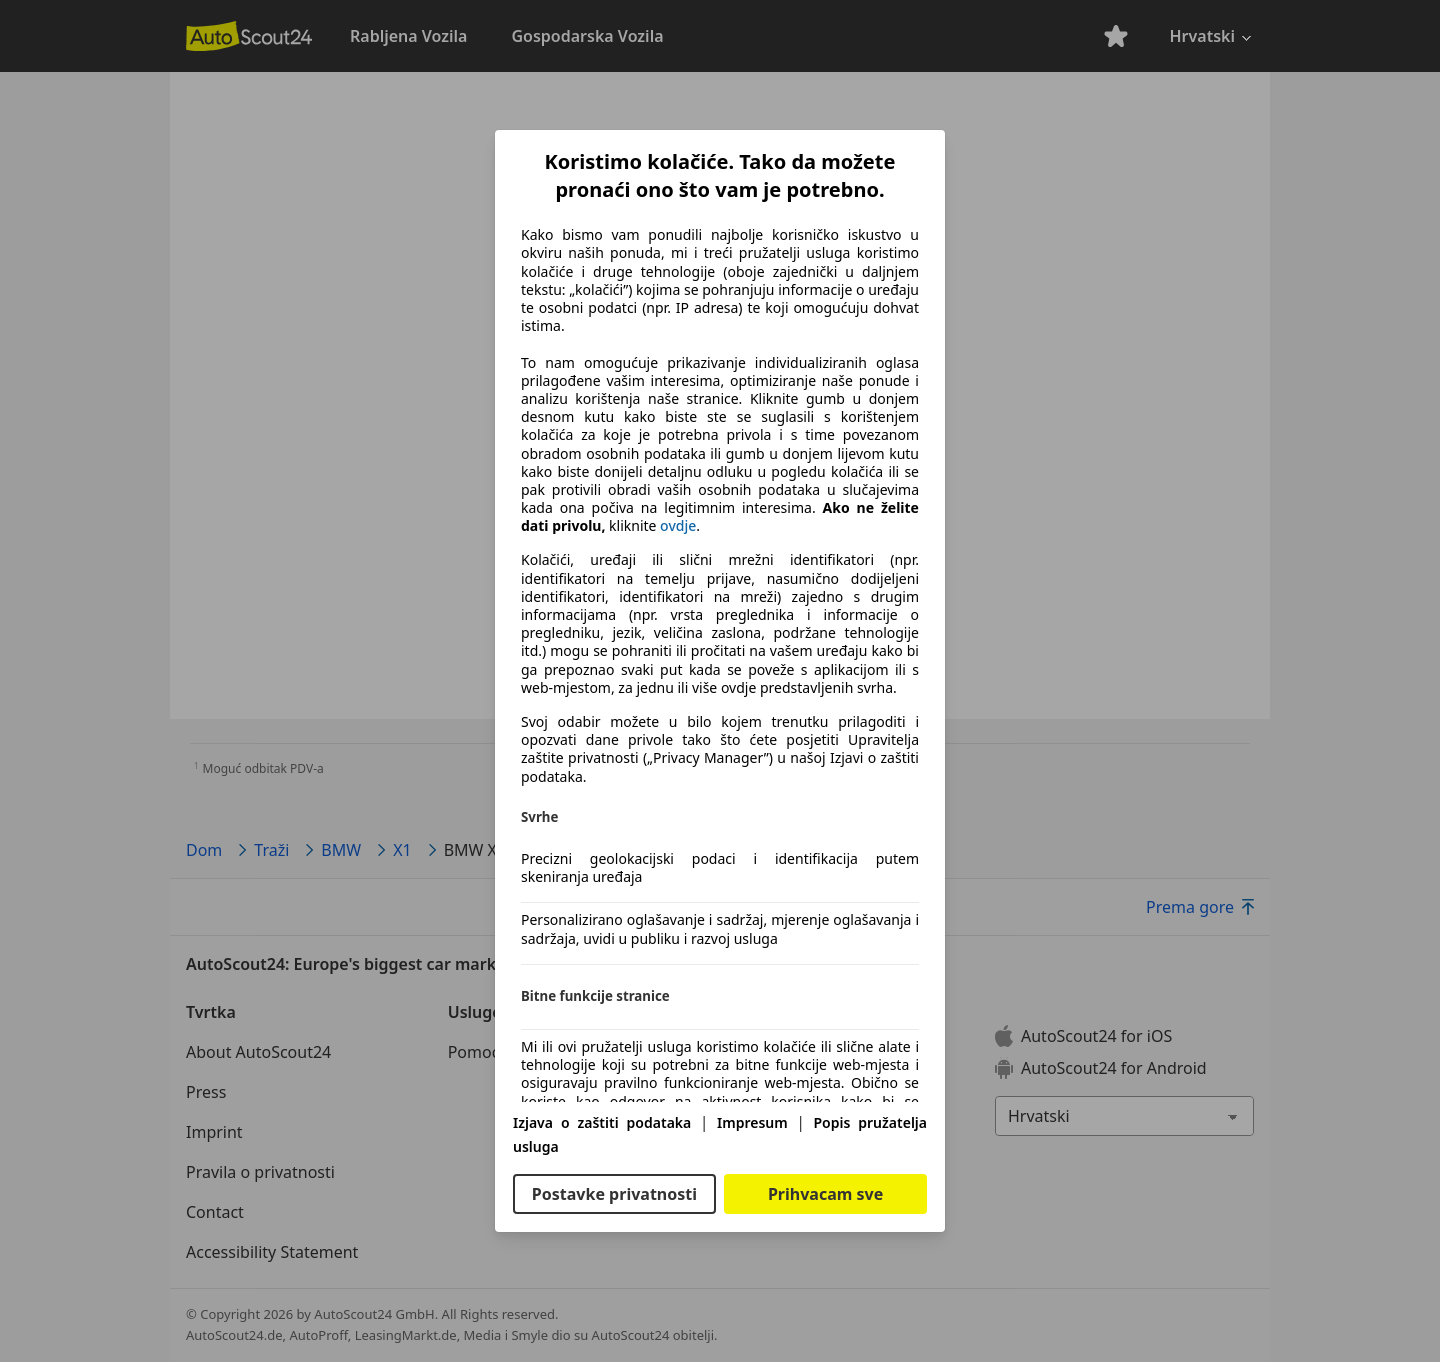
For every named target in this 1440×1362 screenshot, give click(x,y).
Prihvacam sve (825, 1194)
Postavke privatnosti (614, 1194)
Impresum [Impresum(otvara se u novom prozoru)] (752, 1122)
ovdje (678, 526)
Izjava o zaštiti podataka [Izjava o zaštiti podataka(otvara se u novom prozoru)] (602, 1122)
